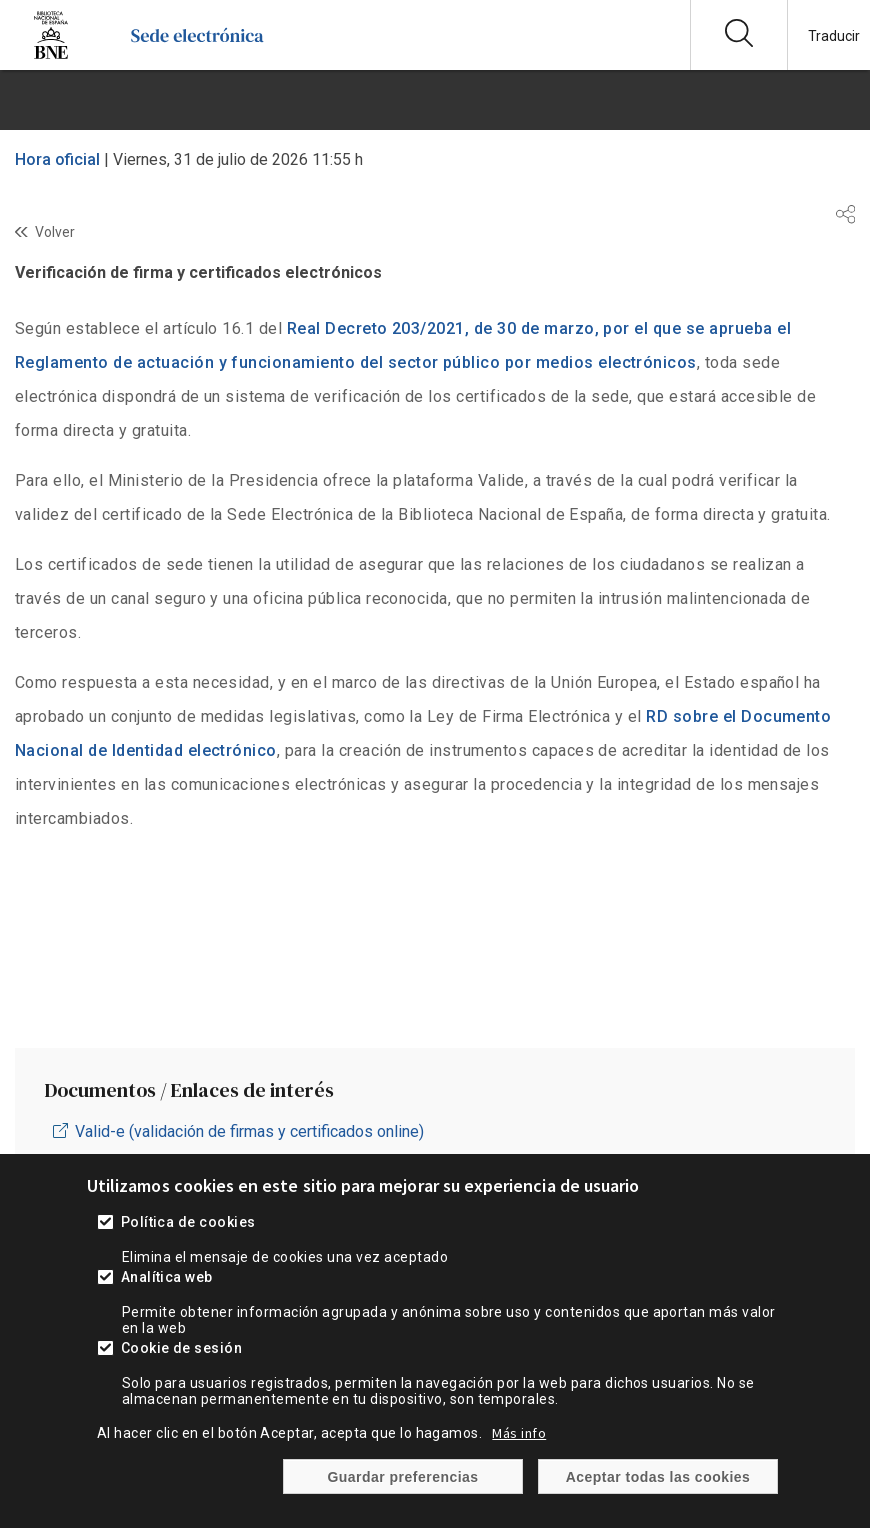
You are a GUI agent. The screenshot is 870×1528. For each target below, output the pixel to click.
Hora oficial (57, 159)
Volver (55, 232)
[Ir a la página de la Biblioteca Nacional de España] (51, 54)
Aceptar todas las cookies (658, 1477)
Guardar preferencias (402, 1477)
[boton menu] (435, 100)
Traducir (834, 36)
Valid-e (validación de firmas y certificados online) (249, 1131)
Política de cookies (188, 1222)
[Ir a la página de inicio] (197, 54)
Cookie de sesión (182, 1348)
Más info (519, 1433)
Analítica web (167, 1277)
